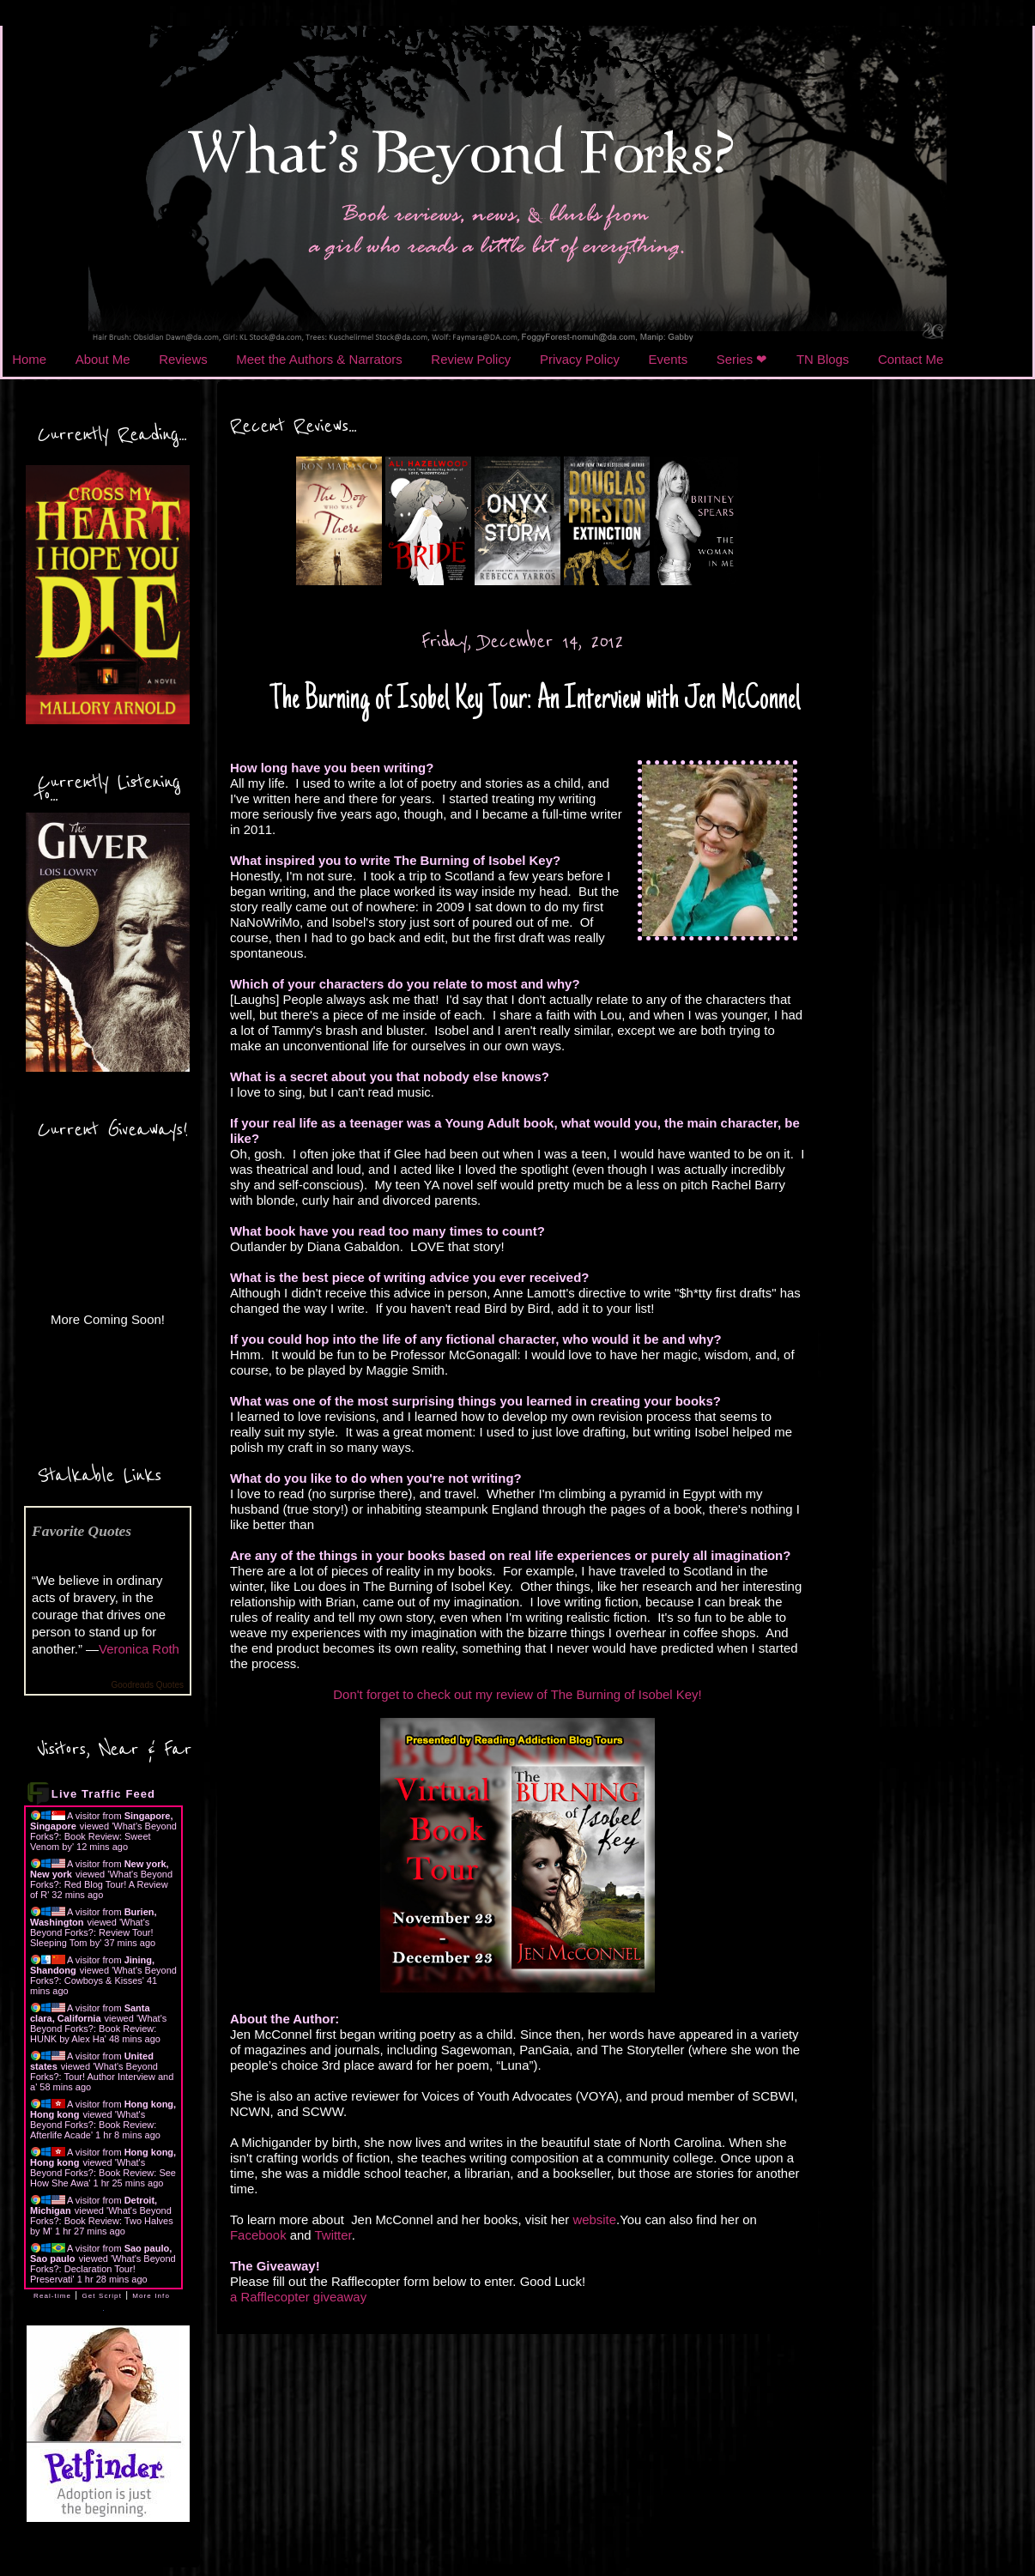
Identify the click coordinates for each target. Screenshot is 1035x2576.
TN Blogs (822, 359)
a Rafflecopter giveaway (298, 2296)
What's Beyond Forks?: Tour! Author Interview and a (101, 2076)
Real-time (52, 2296)
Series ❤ (742, 359)
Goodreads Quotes (148, 1685)
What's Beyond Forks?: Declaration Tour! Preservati (103, 2268)
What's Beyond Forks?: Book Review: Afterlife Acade (93, 2124)
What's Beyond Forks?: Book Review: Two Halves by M (101, 2220)
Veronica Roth (139, 1649)
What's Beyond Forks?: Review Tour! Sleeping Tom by (91, 1932)
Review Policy (471, 359)
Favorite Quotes (81, 1530)
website (594, 2219)
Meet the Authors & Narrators (319, 359)
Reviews (183, 359)
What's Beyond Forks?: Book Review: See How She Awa (103, 2172)
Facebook (258, 2235)
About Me (103, 359)
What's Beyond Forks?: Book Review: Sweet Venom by (103, 1836)
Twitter (333, 2235)
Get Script (102, 2296)
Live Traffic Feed (103, 1793)
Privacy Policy (580, 359)
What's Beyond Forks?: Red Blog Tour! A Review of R (101, 1884)
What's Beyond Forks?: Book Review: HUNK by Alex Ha (98, 2028)
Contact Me (910, 359)
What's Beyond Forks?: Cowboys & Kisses (103, 1975)
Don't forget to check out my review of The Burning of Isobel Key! (517, 1694)
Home (29, 359)
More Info (151, 2296)
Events (668, 359)
